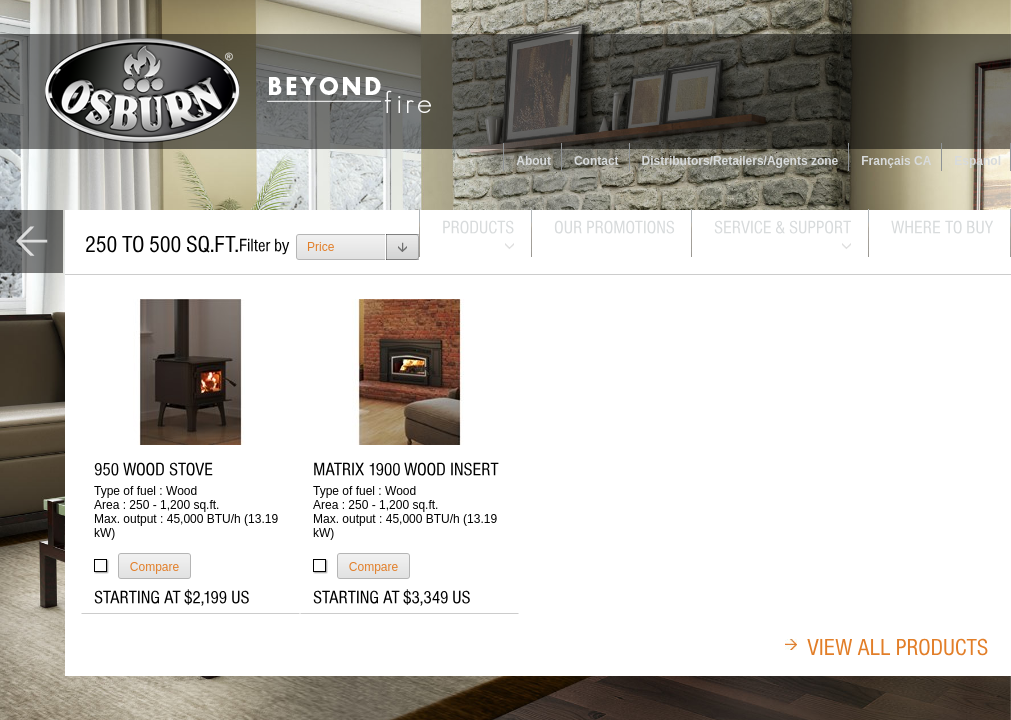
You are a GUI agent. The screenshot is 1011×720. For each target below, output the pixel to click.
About (533, 161)
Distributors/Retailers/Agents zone (740, 161)
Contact (596, 161)
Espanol (977, 161)
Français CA (896, 161)
